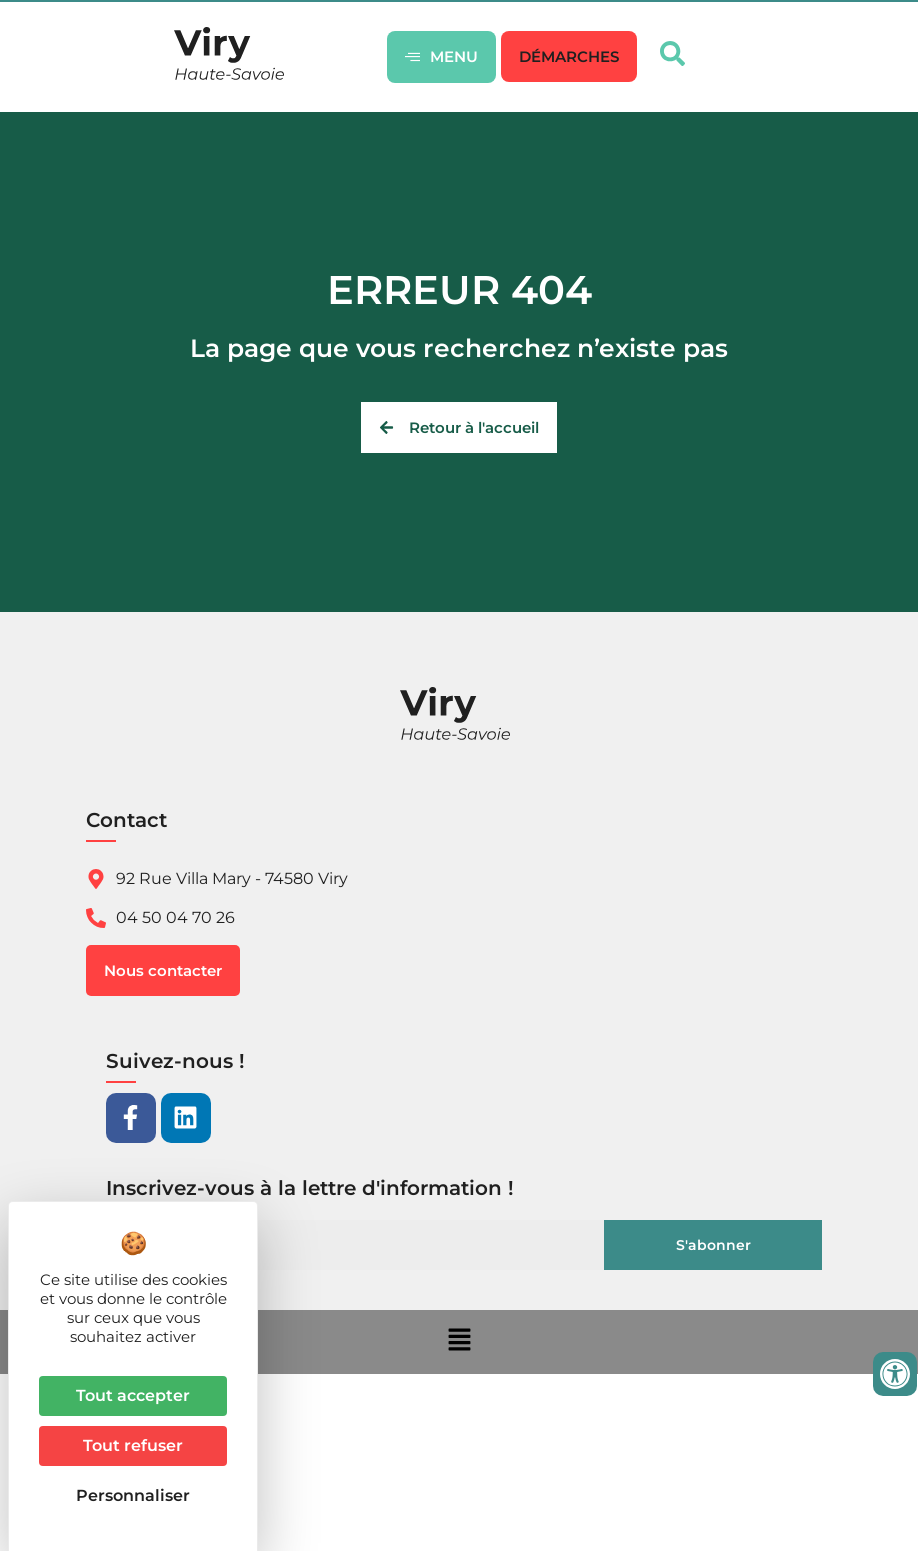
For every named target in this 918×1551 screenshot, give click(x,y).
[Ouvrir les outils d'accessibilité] (895, 1374)
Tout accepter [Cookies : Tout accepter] (133, 1395)
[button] (569, 56)
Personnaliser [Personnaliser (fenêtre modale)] (133, 1495)
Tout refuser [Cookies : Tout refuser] (133, 1445)
